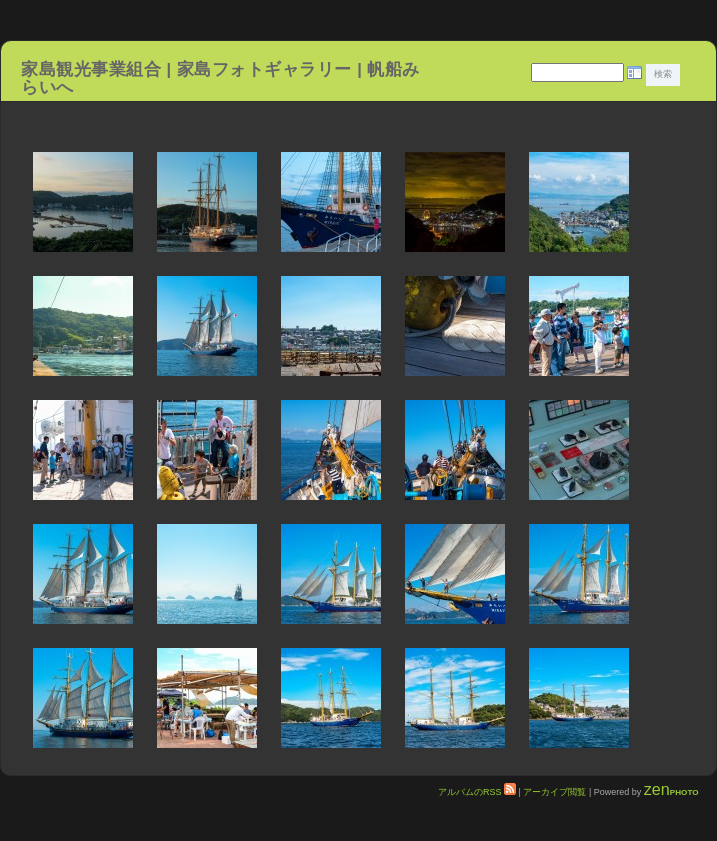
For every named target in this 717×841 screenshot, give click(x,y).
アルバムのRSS (477, 792)
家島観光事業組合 (91, 69)
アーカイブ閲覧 (554, 792)
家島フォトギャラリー (267, 69)
